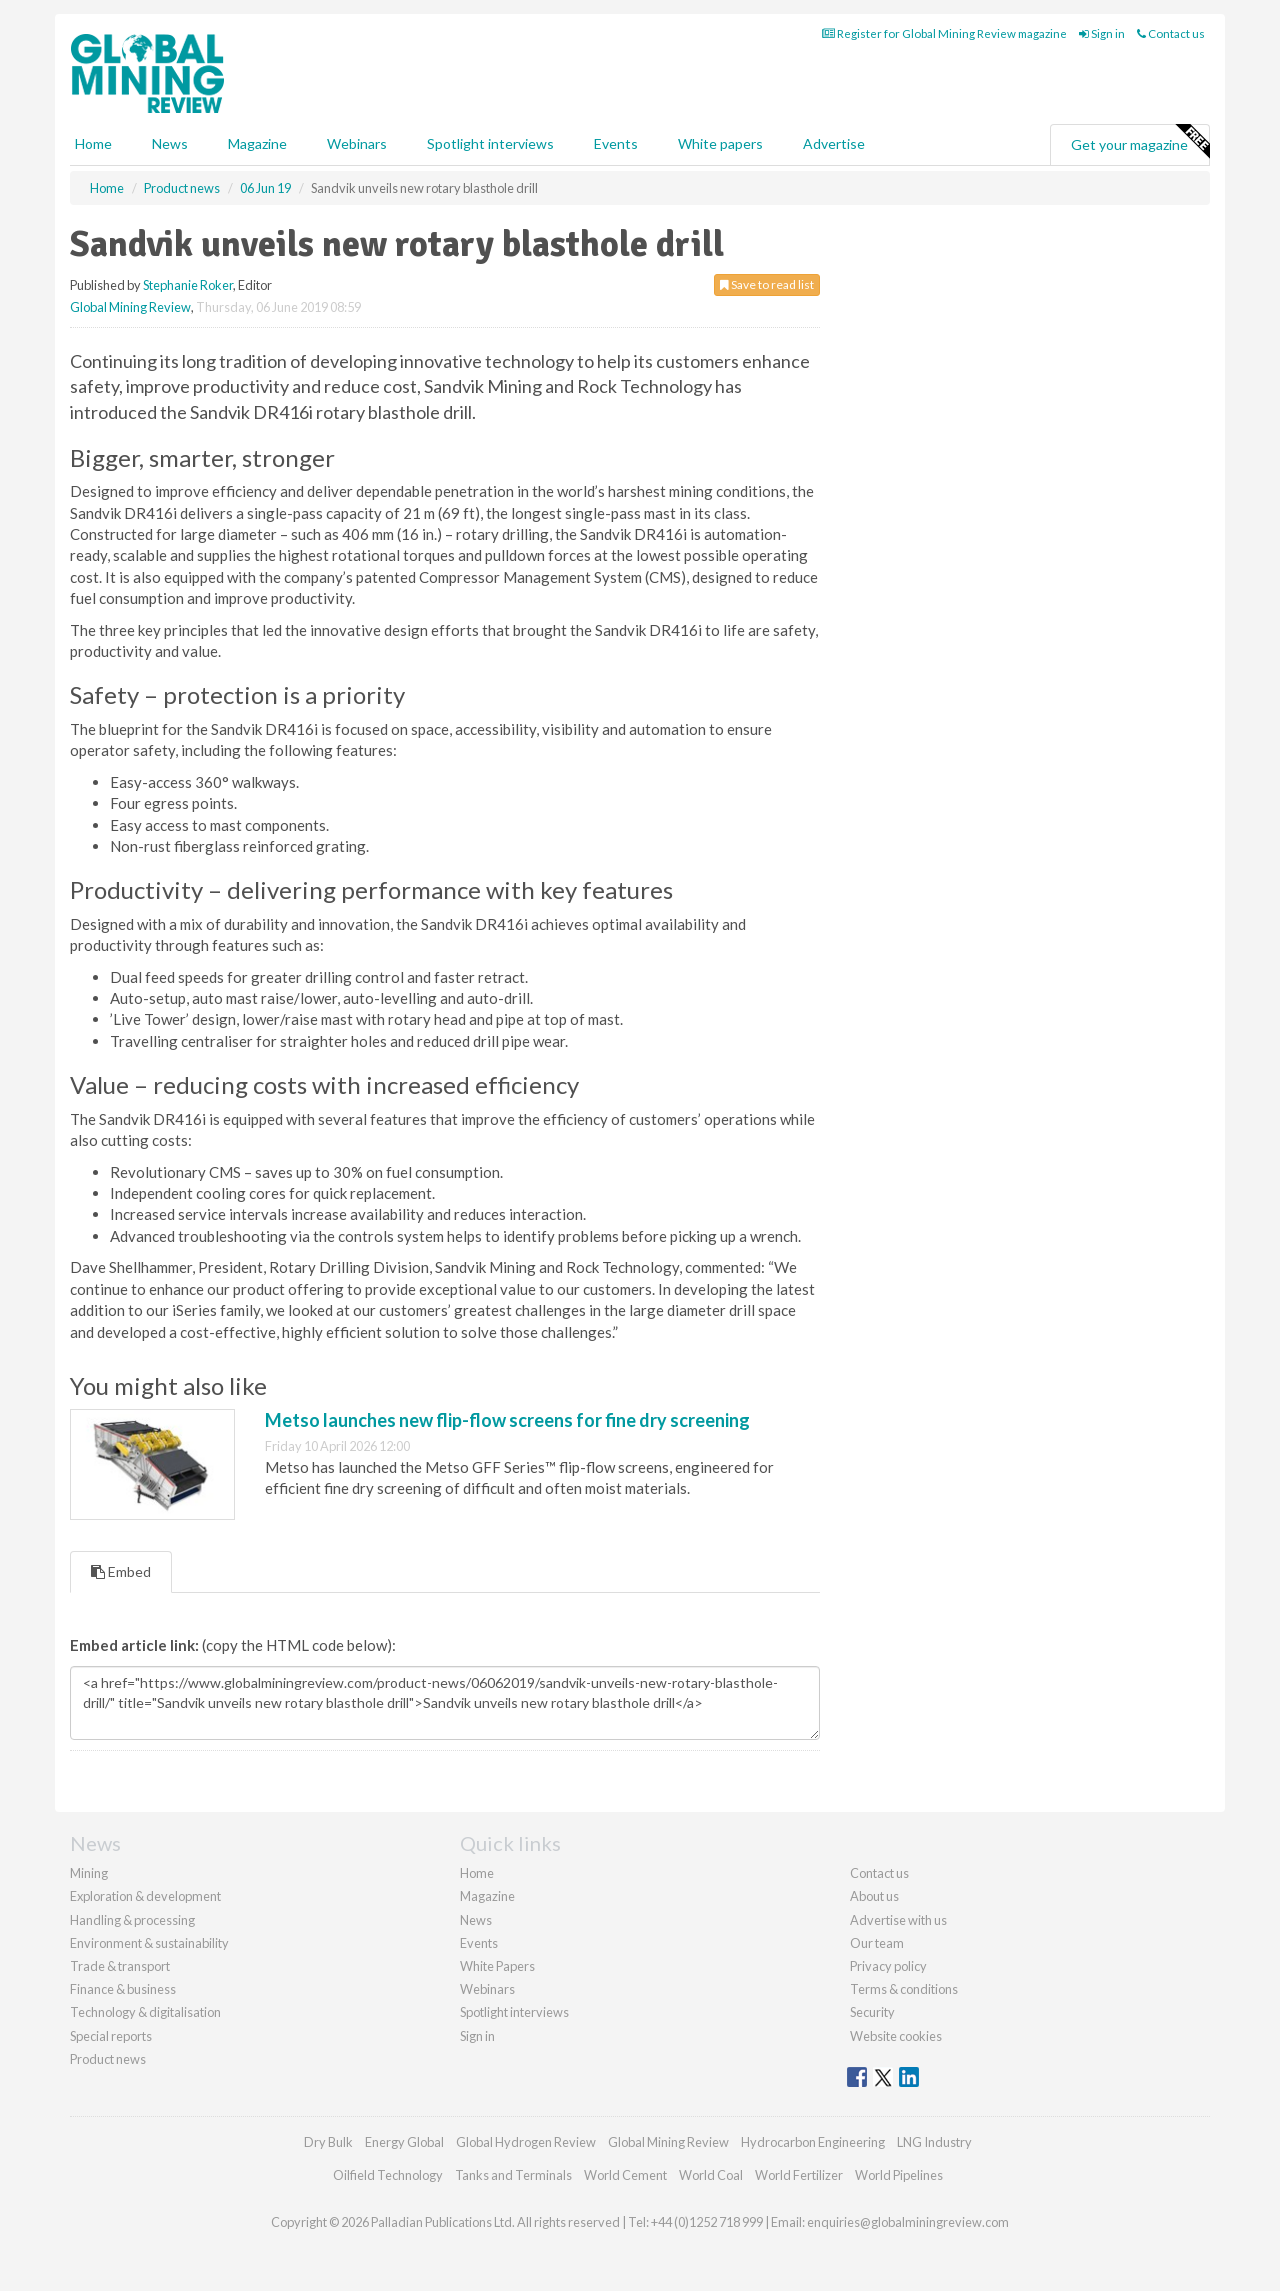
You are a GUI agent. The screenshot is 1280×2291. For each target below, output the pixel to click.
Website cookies (896, 2036)
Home (93, 143)
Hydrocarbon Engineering (813, 2142)
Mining (89, 1873)
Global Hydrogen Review (526, 2142)
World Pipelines (899, 2175)
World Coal (711, 2175)
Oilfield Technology (388, 2175)
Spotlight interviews (490, 143)
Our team (877, 1943)
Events (616, 143)
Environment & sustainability (149, 1943)
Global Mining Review (130, 307)
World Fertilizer (799, 2175)
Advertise (834, 143)
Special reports (111, 2036)
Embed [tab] (121, 1571)
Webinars (357, 143)
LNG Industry (934, 2142)
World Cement (625, 2175)
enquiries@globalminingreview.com (908, 2222)
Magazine (257, 143)
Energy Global (404, 2142)
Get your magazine (1140, 142)
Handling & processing (132, 1920)
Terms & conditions (904, 1989)
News (476, 1920)
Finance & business (123, 1989)
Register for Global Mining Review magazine (944, 33)
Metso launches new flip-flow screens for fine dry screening (507, 1420)
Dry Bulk (328, 2142)
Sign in (1102, 33)
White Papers (497, 1966)
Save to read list (767, 284)
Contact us (1171, 33)
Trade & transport (120, 1966)
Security (872, 2012)
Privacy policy (888, 1966)
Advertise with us (898, 1920)
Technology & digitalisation (145, 2012)
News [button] (170, 143)
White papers (720, 143)
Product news (108, 2059)
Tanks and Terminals (513, 2175)
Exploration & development (145, 1896)
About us (874, 1896)
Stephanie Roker (188, 285)
